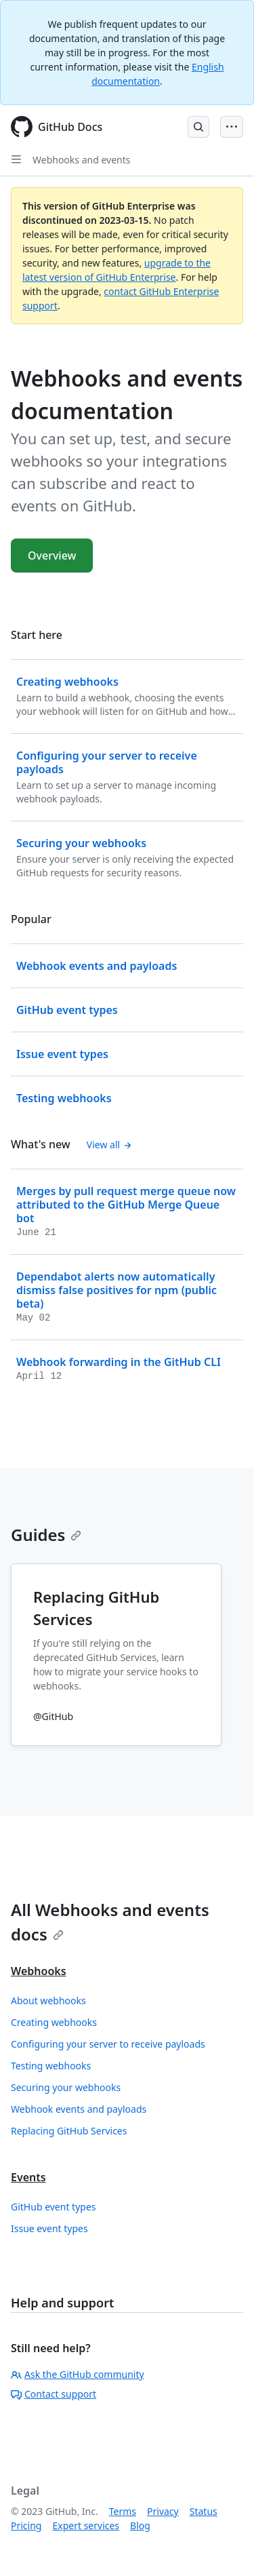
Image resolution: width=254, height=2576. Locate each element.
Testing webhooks (51, 2065)
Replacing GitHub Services (69, 2130)
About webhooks (48, 2000)
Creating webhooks (54, 2022)
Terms (122, 2511)
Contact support (53, 2393)
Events (28, 2177)
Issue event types (49, 2228)
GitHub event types (53, 2206)
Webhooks (38, 1971)
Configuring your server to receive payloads (108, 2043)
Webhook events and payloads (78, 2109)
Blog (140, 2525)
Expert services (85, 2525)
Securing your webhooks (66, 2087)
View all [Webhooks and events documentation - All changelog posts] (109, 1144)
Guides (46, 1534)
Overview (52, 555)
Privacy (163, 2511)
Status (203, 2511)
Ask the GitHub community (77, 2374)
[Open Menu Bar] (231, 127)
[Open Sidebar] (16, 159)
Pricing (26, 2525)
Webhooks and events (81, 159)
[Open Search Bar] (198, 127)
